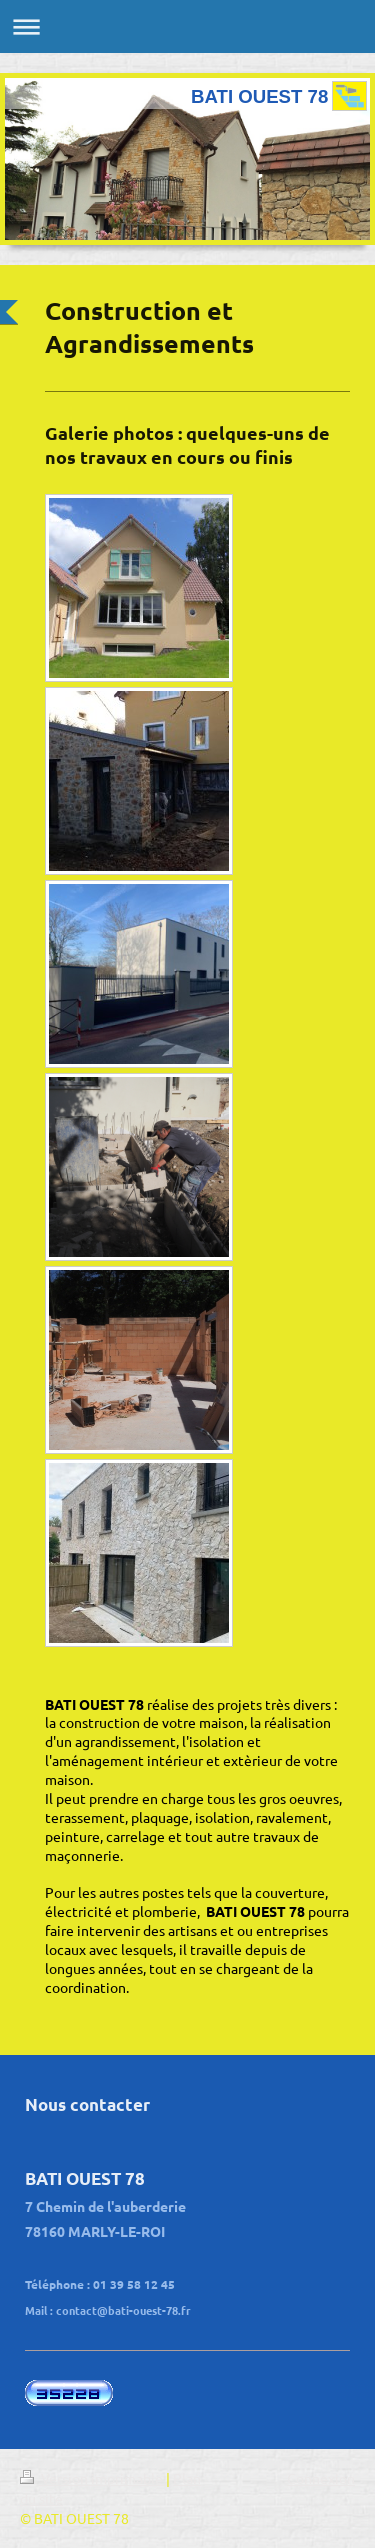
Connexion (321, 2478)
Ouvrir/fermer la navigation (187, 26)
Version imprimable (93, 2478)
